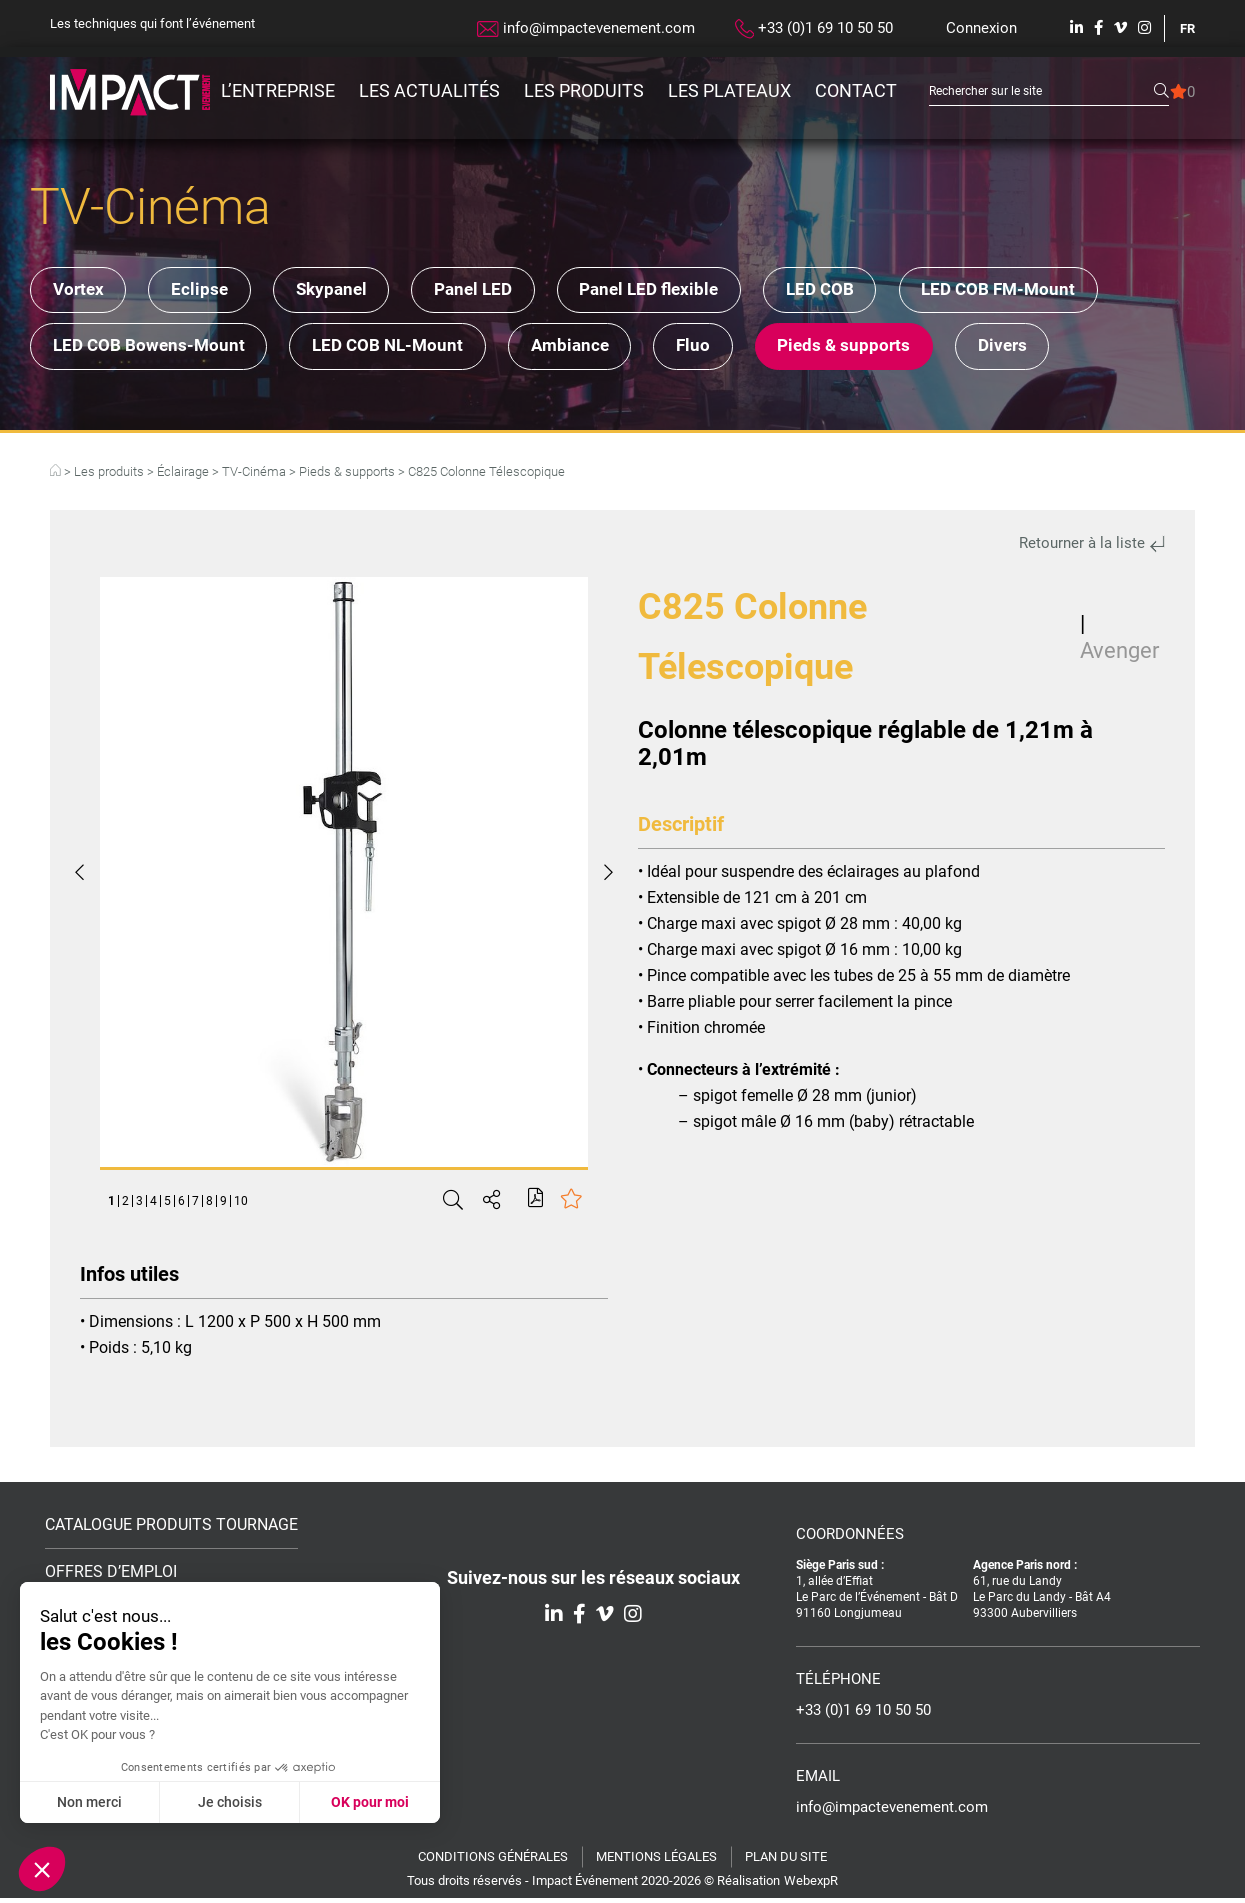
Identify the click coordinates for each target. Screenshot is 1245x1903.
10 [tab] (241, 1206)
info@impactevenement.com (586, 28)
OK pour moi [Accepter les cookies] (370, 1802)
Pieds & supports (881, 350)
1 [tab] (111, 1206)
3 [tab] (139, 1206)
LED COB (866, 291)
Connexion (981, 28)
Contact (856, 90)
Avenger (1119, 655)
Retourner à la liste (1092, 548)
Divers (1048, 350)
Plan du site (786, 1861)
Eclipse (211, 291)
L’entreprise (278, 90)
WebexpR (811, 1885)
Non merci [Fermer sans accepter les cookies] (89, 1802)
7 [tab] (195, 1206)
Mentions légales (656, 1861)
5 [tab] (167, 1206)
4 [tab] (153, 1206)
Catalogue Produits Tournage (171, 1530)
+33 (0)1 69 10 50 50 (814, 29)
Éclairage (183, 476)
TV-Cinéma (254, 476)
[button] (42, 1869)
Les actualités (429, 90)
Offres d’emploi (111, 1577)
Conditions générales (493, 1861)
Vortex (81, 291)
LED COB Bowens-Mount (152, 350)
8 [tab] (209, 1206)
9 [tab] (223, 1206)
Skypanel (351, 291)
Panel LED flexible (686, 291)
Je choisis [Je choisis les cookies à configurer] (230, 1802)
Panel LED (502, 291)
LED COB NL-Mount (399, 350)
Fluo (722, 350)
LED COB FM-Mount (1053, 291)
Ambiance (590, 350)
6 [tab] (181, 1206)
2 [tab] (125, 1206)
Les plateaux (729, 90)
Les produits (584, 90)
